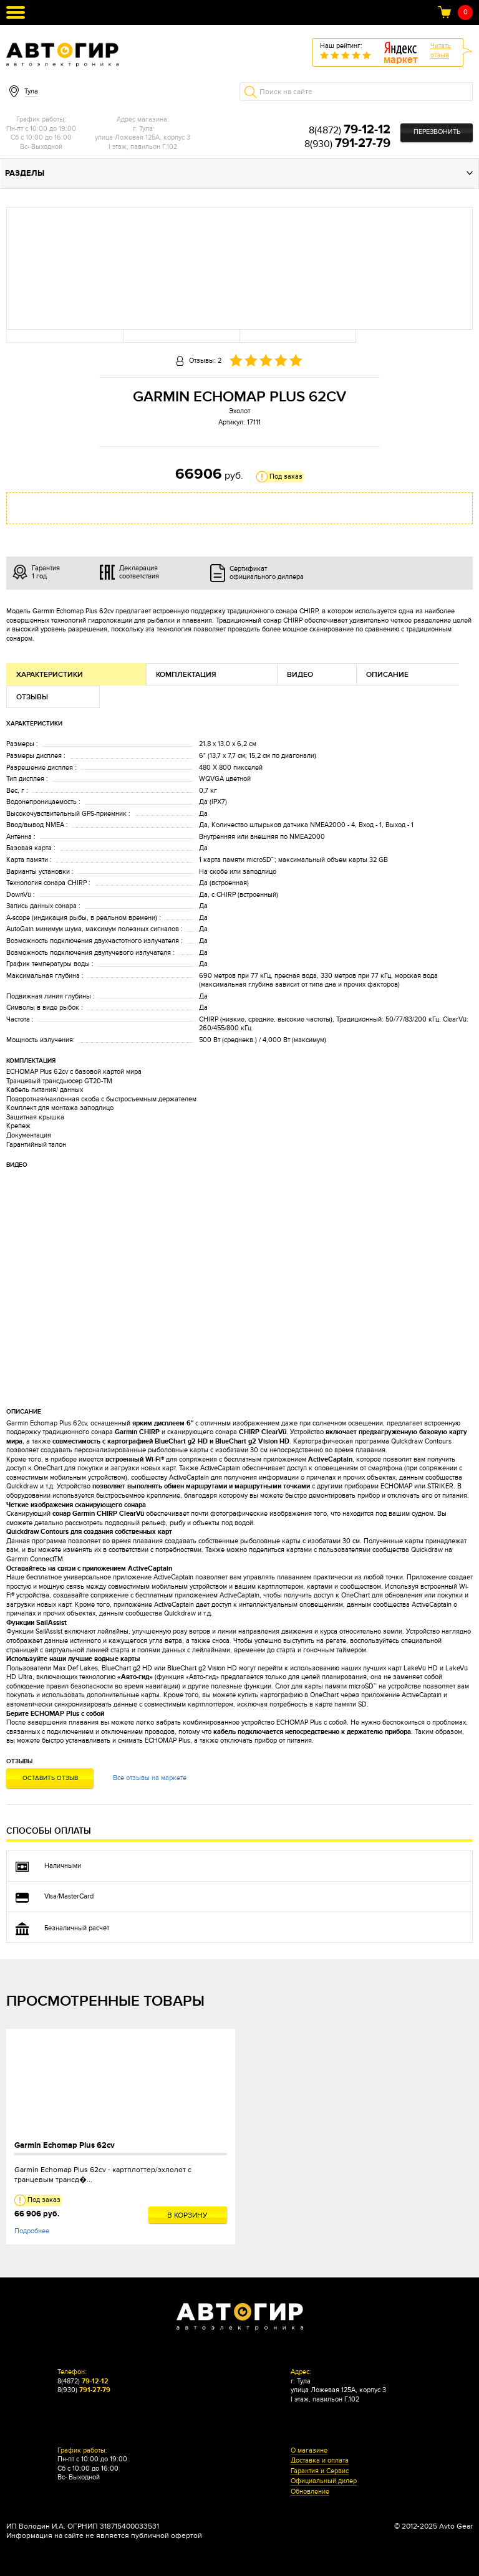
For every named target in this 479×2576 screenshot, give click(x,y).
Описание (387, 674)
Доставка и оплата (320, 2460)
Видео (300, 674)
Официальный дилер (324, 2481)
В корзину (187, 2215)
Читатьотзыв (440, 50)
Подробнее (31, 2231)
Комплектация (186, 674)
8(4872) (349, 130)
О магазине (309, 2450)
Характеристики (49, 674)
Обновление (310, 2492)
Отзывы (32, 697)
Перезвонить (437, 132)
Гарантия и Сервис (320, 2471)
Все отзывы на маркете (149, 1778)
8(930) (347, 144)
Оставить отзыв (50, 1778)
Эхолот (239, 411)
